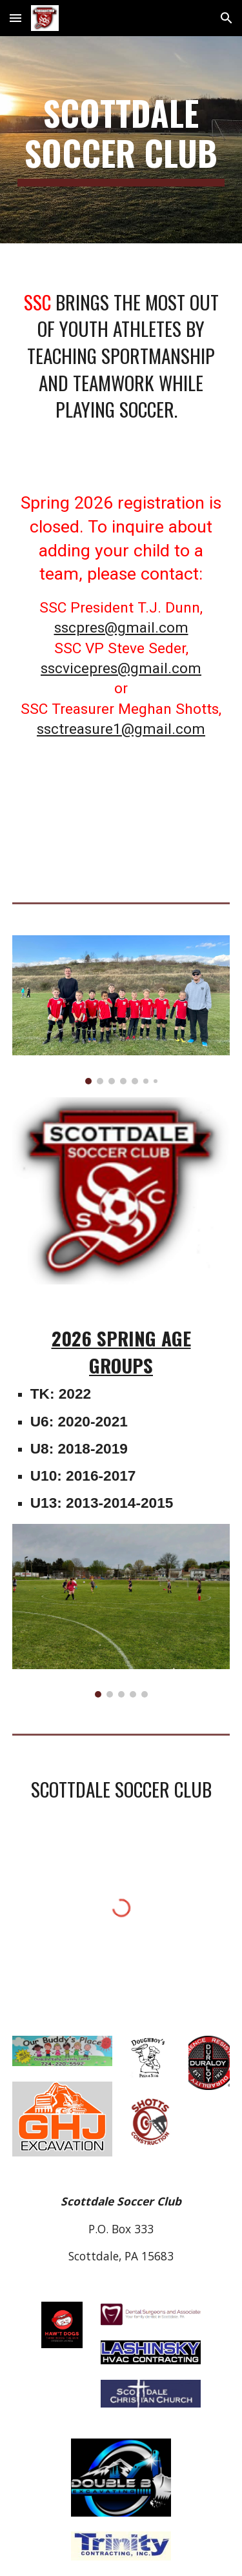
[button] (15, 17)
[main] (121, 140)
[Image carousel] (121, 1009)
